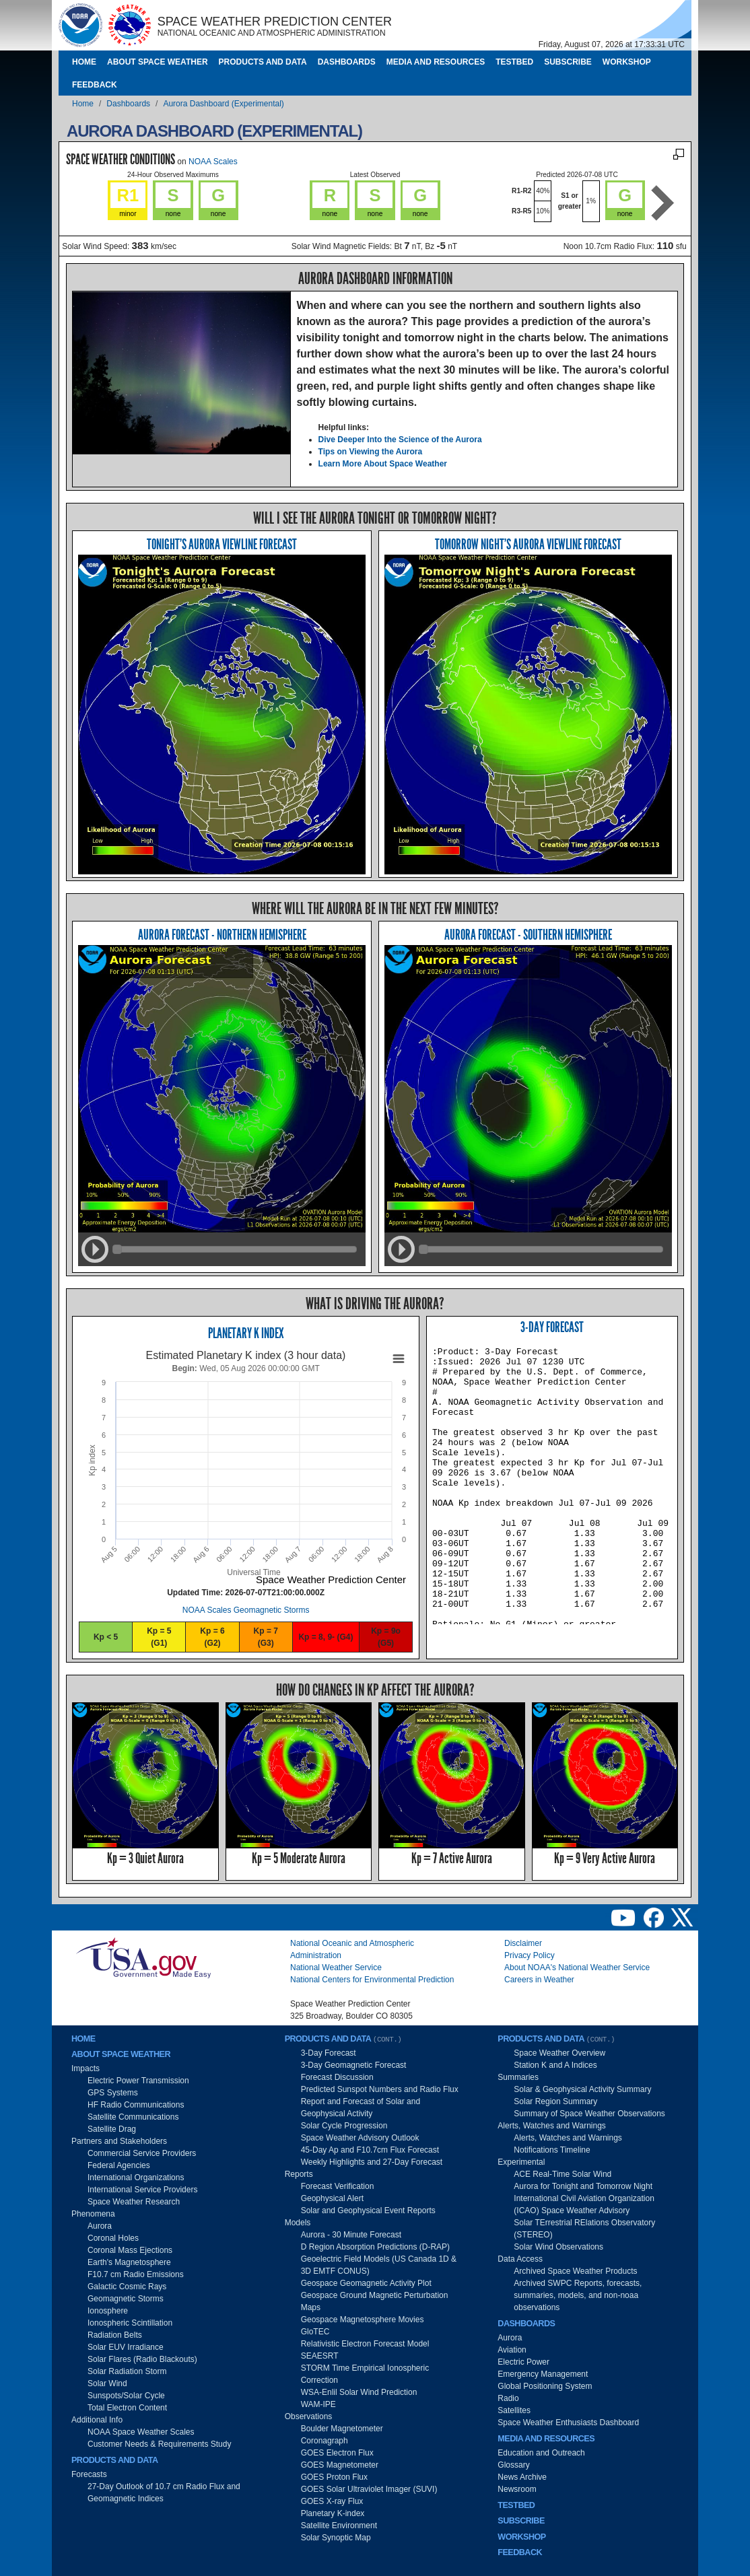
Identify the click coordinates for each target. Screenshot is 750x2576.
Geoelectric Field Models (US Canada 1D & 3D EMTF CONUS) (378, 2265)
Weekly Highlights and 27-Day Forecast (372, 2162)
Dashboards (347, 62)
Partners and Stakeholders (119, 2141)
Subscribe (568, 62)
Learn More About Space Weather (382, 463)
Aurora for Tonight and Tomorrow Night (583, 2186)
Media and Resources (435, 62)
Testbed (514, 62)
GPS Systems (113, 2092)
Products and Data (263, 62)
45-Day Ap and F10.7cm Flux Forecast (370, 2150)
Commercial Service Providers (142, 2153)
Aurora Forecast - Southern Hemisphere (528, 934)
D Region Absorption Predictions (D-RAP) (375, 2247)
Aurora (100, 2226)
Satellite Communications (133, 2117)
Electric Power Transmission (138, 2080)
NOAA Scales (213, 161)
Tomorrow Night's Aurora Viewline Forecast (528, 544)
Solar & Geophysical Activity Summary (582, 2089)
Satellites (514, 2410)
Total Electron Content (127, 2407)
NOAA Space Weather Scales (141, 2432)
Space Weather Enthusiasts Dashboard (568, 2422)
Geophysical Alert (332, 2198)
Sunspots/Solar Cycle (126, 2395)
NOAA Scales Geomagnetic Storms (246, 1610)
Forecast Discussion (337, 2077)
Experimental (521, 2162)
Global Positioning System (545, 2386)
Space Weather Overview (559, 2053)
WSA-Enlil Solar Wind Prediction (359, 2392)
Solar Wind (107, 2383)
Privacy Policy (529, 1955)
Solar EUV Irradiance (126, 2347)
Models (298, 2222)
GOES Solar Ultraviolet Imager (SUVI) (369, 2489)
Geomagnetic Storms (126, 2298)
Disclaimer (523, 1943)
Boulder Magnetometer (342, 2428)
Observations (309, 2416)
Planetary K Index (246, 1333)
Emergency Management (543, 2374)
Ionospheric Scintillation (130, 2323)
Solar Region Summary (555, 2101)
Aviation (512, 2350)
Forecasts (89, 2474)
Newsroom (517, 2489)
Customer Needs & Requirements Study (159, 2444)
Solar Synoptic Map (336, 2537)
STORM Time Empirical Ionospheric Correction (365, 2374)
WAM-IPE (318, 2404)
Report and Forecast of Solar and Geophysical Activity (360, 2107)
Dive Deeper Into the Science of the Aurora (400, 439)
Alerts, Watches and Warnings (552, 2125)
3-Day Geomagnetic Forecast (354, 2065)
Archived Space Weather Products (575, 2271)
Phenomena (93, 2214)
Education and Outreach (541, 2453)
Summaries (518, 2077)
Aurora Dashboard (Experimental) (223, 103)
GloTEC (315, 2331)
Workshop (627, 62)
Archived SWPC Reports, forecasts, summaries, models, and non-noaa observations (578, 2295)
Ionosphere (108, 2311)
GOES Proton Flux (334, 2477)
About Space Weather (157, 62)
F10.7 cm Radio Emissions (136, 2274)
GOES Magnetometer (339, 2465)
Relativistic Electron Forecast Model (365, 2343)
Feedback (94, 85)
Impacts (85, 2068)
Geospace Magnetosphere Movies (362, 2319)
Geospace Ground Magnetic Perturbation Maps (374, 2301)
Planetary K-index (333, 2513)
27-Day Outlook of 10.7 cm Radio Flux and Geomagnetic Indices (164, 2492)
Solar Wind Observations (558, 2247)
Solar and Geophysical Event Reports (368, 2210)
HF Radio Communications (136, 2105)
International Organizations (136, 2177)
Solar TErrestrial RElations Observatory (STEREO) (584, 2228)
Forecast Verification (337, 2186)
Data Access (520, 2259)
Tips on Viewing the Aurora (370, 451)
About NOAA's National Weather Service (577, 1967)
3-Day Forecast (552, 1327)
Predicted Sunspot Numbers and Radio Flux (379, 2089)
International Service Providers (142, 2189)
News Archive (522, 2477)
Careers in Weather (539, 1979)
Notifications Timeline (552, 2150)
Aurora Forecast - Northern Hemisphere (222, 934)
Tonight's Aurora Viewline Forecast (222, 544)
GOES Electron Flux (337, 2453)
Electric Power (523, 2362)
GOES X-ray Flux (332, 2501)
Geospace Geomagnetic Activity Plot (366, 2283)
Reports (299, 2174)
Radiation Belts (115, 2335)
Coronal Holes (113, 2238)
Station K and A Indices (555, 2065)
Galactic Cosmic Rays (127, 2286)
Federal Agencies (119, 2165)
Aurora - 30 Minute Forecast (351, 2234)
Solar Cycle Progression (344, 2125)
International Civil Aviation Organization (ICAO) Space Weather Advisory (584, 2204)
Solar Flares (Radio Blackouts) (142, 2359)
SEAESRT (320, 2356)
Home (84, 62)
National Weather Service (336, 1967)
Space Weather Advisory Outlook (360, 2138)
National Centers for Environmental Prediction (372, 1979)
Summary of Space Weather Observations (589, 2113)
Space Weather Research (134, 2201)
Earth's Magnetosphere (129, 2262)
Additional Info (97, 2420)
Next (663, 203)
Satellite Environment (339, 2525)
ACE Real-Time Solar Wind (562, 2174)
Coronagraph (324, 2440)
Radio (508, 2398)
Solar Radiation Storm (127, 2371)
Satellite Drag (112, 2129)
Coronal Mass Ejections (130, 2250)
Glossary (513, 2465)
